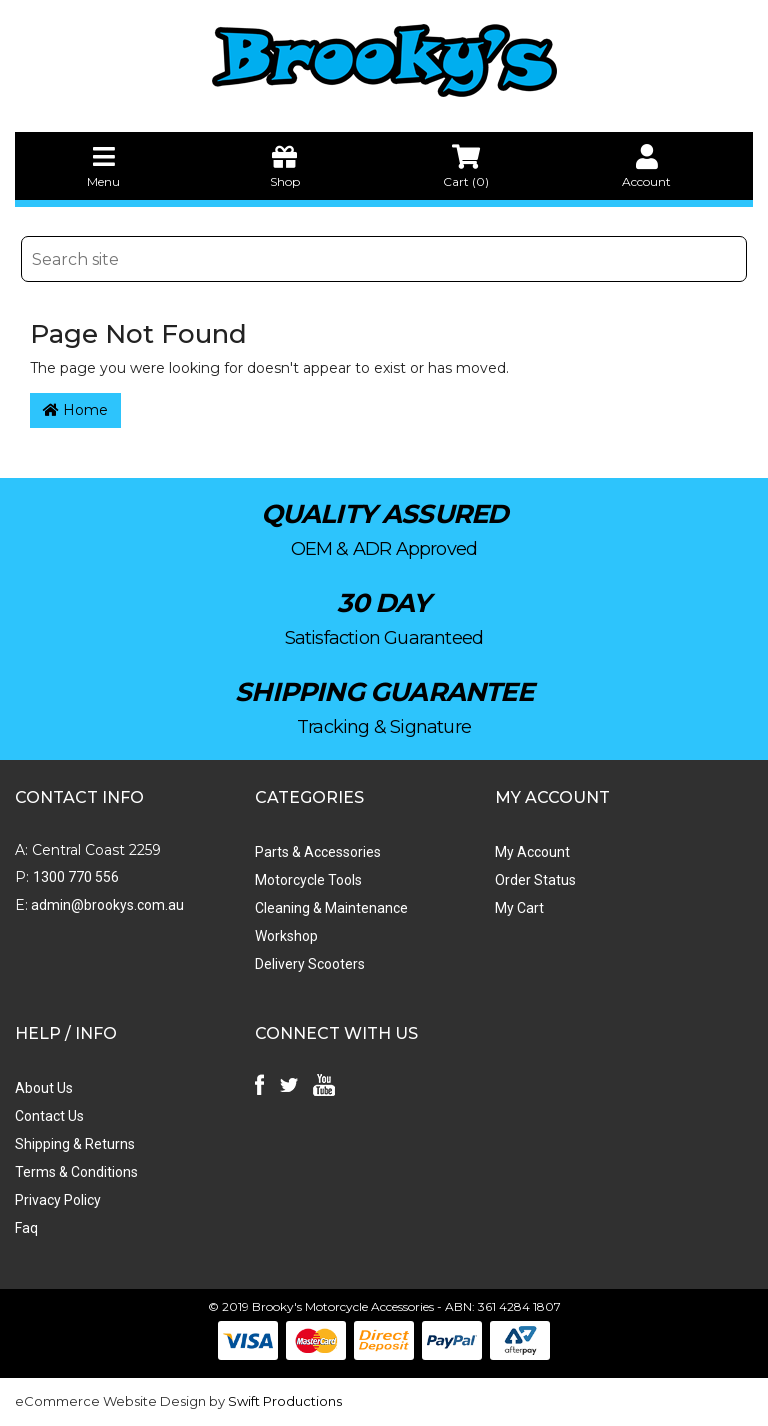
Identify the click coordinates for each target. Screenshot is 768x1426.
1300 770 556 (76, 877)
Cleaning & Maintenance (331, 908)
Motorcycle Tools (308, 880)
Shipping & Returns (75, 1144)
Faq (26, 1228)
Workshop (286, 936)
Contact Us (49, 1116)
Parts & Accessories (318, 852)
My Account (532, 852)
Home (75, 410)
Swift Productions (285, 1401)
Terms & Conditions (76, 1172)
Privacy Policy (58, 1200)
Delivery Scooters (310, 964)
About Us (44, 1088)
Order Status (535, 880)
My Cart (519, 908)
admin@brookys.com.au (106, 905)
